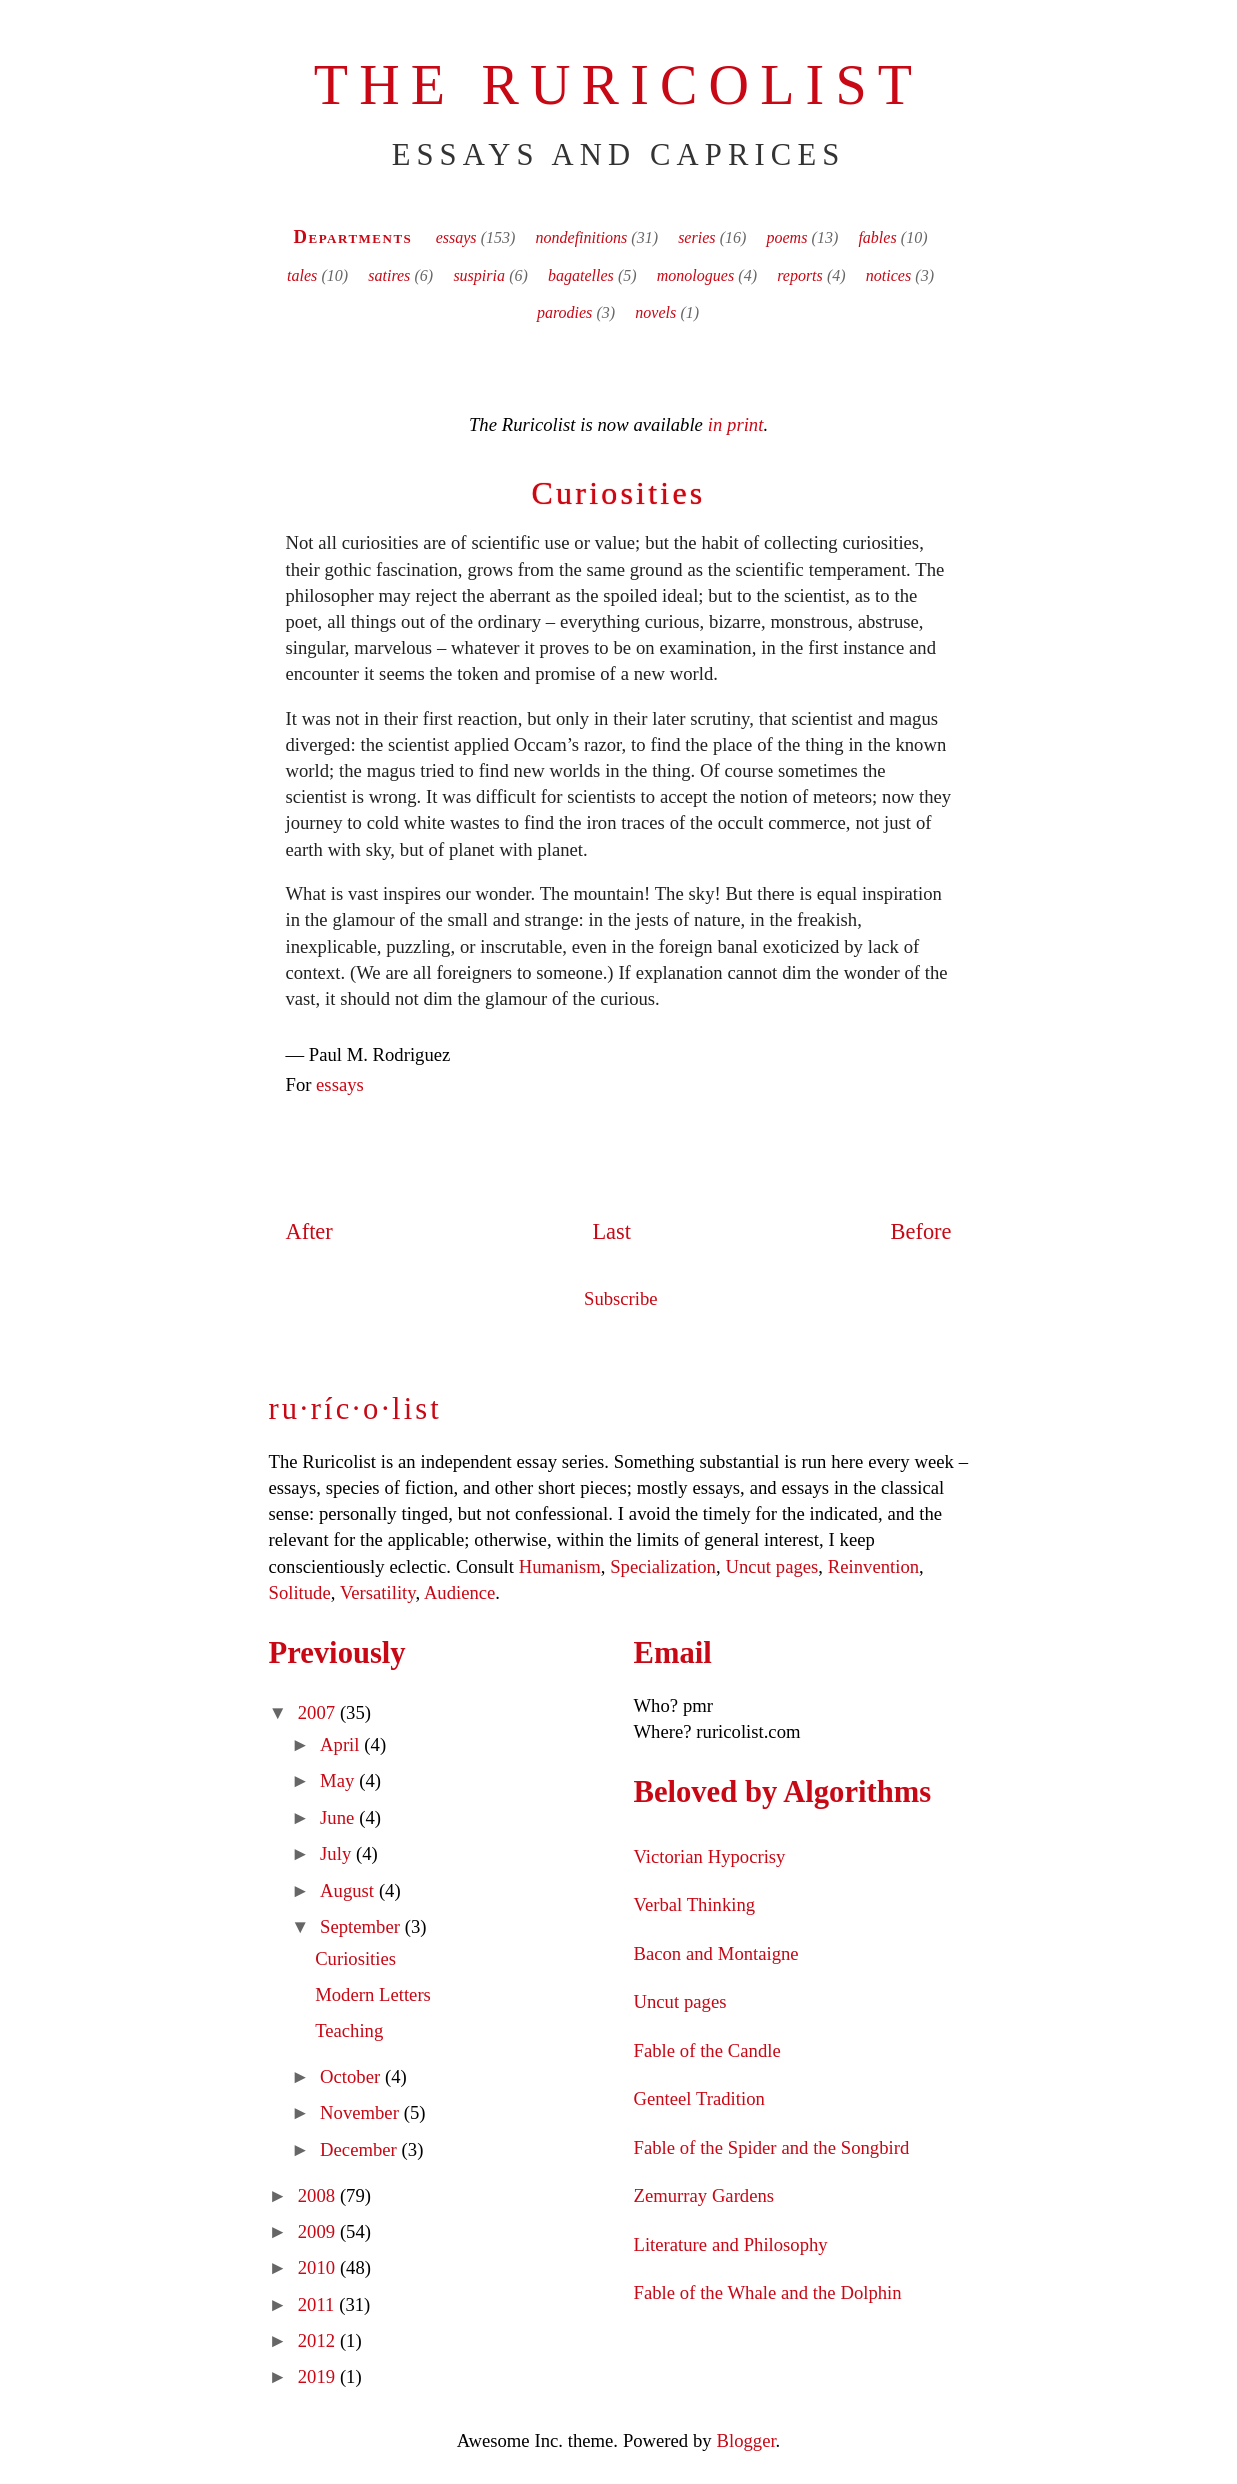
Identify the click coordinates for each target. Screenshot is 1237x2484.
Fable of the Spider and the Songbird (772, 2147)
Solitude (300, 1592)
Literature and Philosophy (731, 2244)
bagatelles (581, 275)
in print (736, 424)
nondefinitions (582, 237)
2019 (319, 2376)
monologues (695, 275)
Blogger (746, 2440)
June (339, 1817)
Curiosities (619, 493)
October (352, 2076)
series (696, 237)
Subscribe (621, 1298)
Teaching (349, 2030)
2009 (319, 2231)
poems (787, 237)
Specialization (663, 1566)
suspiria (479, 275)
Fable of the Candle (707, 2050)
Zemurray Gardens (704, 2195)
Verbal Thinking (695, 1904)
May (339, 1780)
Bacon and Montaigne (716, 1953)
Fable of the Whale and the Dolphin (768, 2292)
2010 (319, 2267)
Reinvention (873, 1566)
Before (921, 1231)
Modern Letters (373, 1994)
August (349, 1890)
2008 (319, 2195)
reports (800, 275)
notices (888, 275)
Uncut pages (771, 1566)
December (361, 2149)
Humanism (560, 1566)
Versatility (377, 1592)
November (362, 2112)
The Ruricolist (618, 85)
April (342, 1744)
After (309, 1231)
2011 (318, 2304)
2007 (319, 1712)
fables (877, 237)
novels (655, 312)
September (362, 1926)
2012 (319, 2340)
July (338, 1853)
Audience (459, 1592)
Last (611, 1231)
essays (456, 237)
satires (389, 275)
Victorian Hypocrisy (710, 1856)
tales (302, 275)
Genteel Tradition (699, 2098)
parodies (564, 312)
